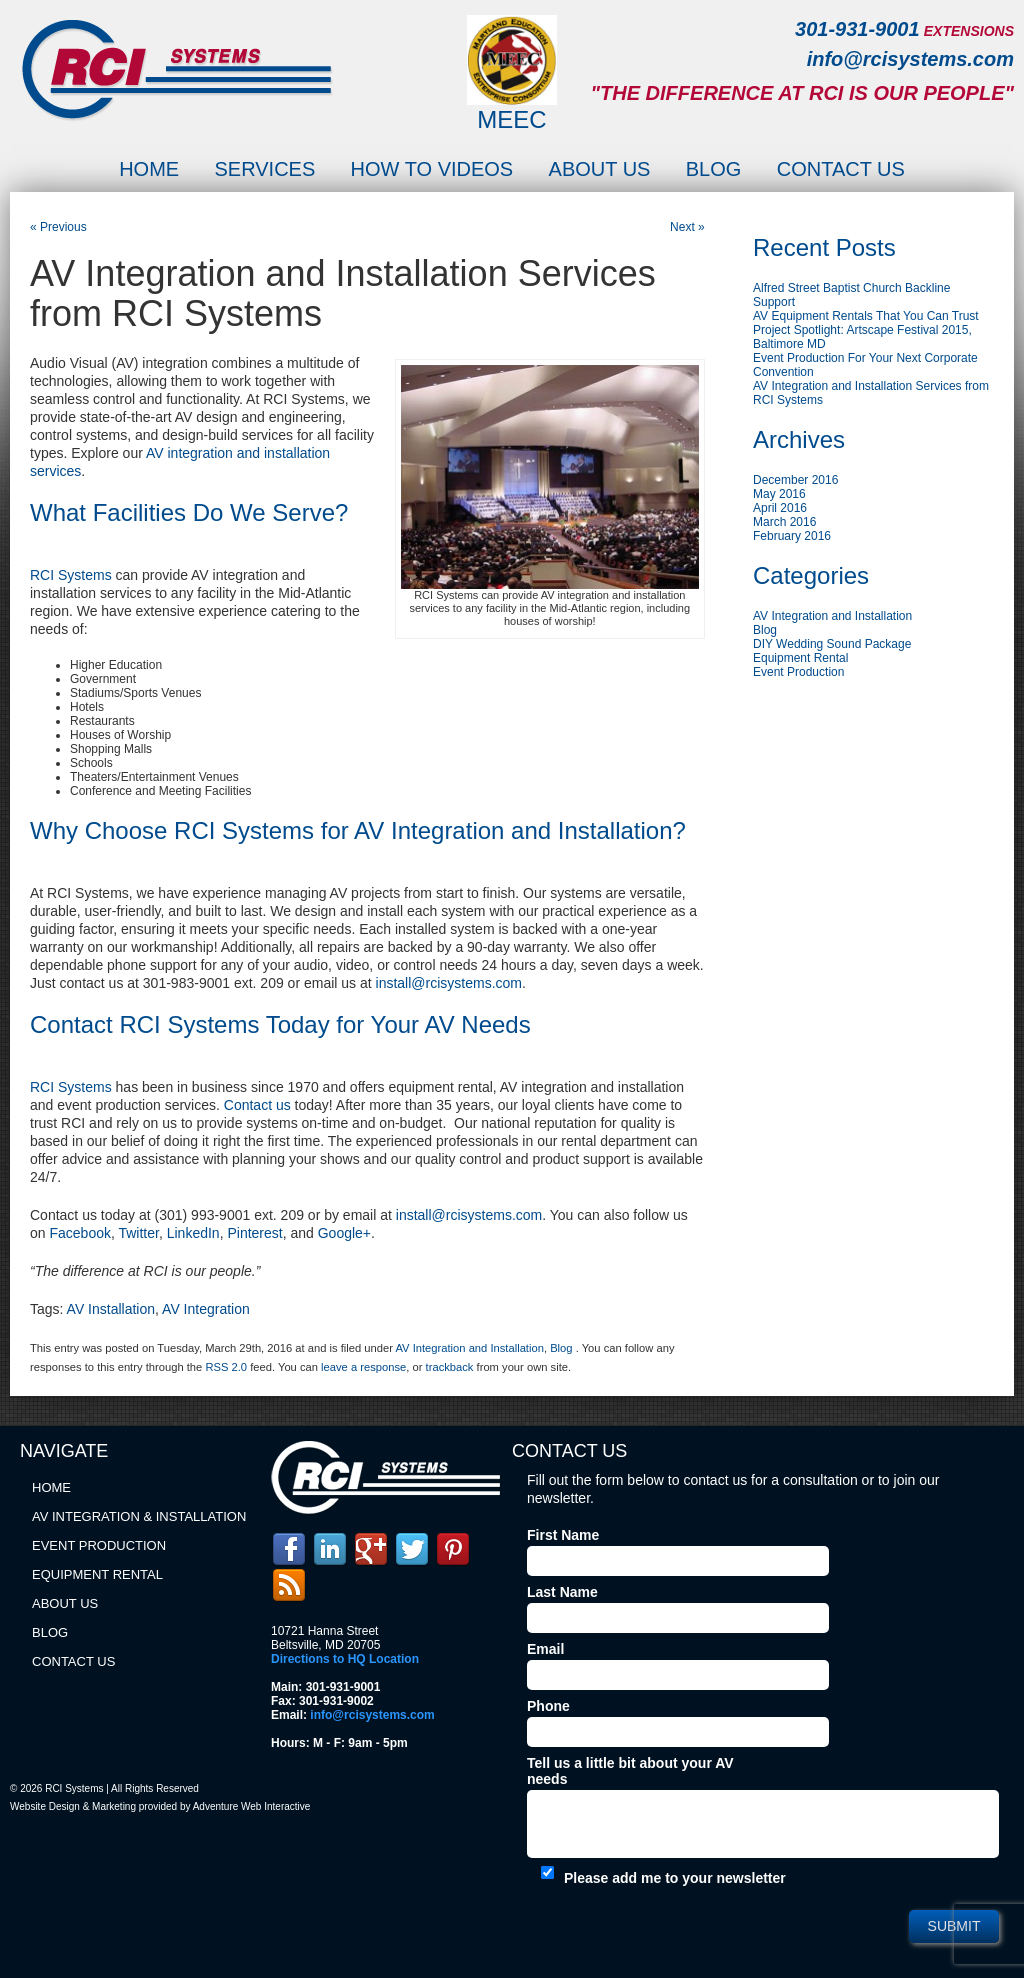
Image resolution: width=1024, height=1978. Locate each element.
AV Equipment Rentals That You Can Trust (866, 316)
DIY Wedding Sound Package (832, 644)
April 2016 (780, 508)
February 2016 (792, 536)
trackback (450, 1367)
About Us (600, 169)
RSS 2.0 (226, 1367)
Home (149, 169)
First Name (563, 1535)
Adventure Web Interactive (252, 1806)
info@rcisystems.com (910, 59)
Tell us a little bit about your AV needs (630, 1771)
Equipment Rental (800, 658)
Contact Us (841, 169)
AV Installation (111, 1309)
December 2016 (795, 480)
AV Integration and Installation (469, 1348)
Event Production (798, 672)
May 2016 (779, 494)
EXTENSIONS (969, 31)
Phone (548, 1706)
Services (264, 169)
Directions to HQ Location (345, 1659)
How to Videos (432, 169)
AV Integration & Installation (139, 1516)
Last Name (562, 1592)
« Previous (58, 227)
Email (545, 1649)
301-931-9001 (857, 29)
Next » (687, 227)
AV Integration (206, 1309)
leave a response (363, 1367)
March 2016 (784, 522)
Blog (714, 169)
